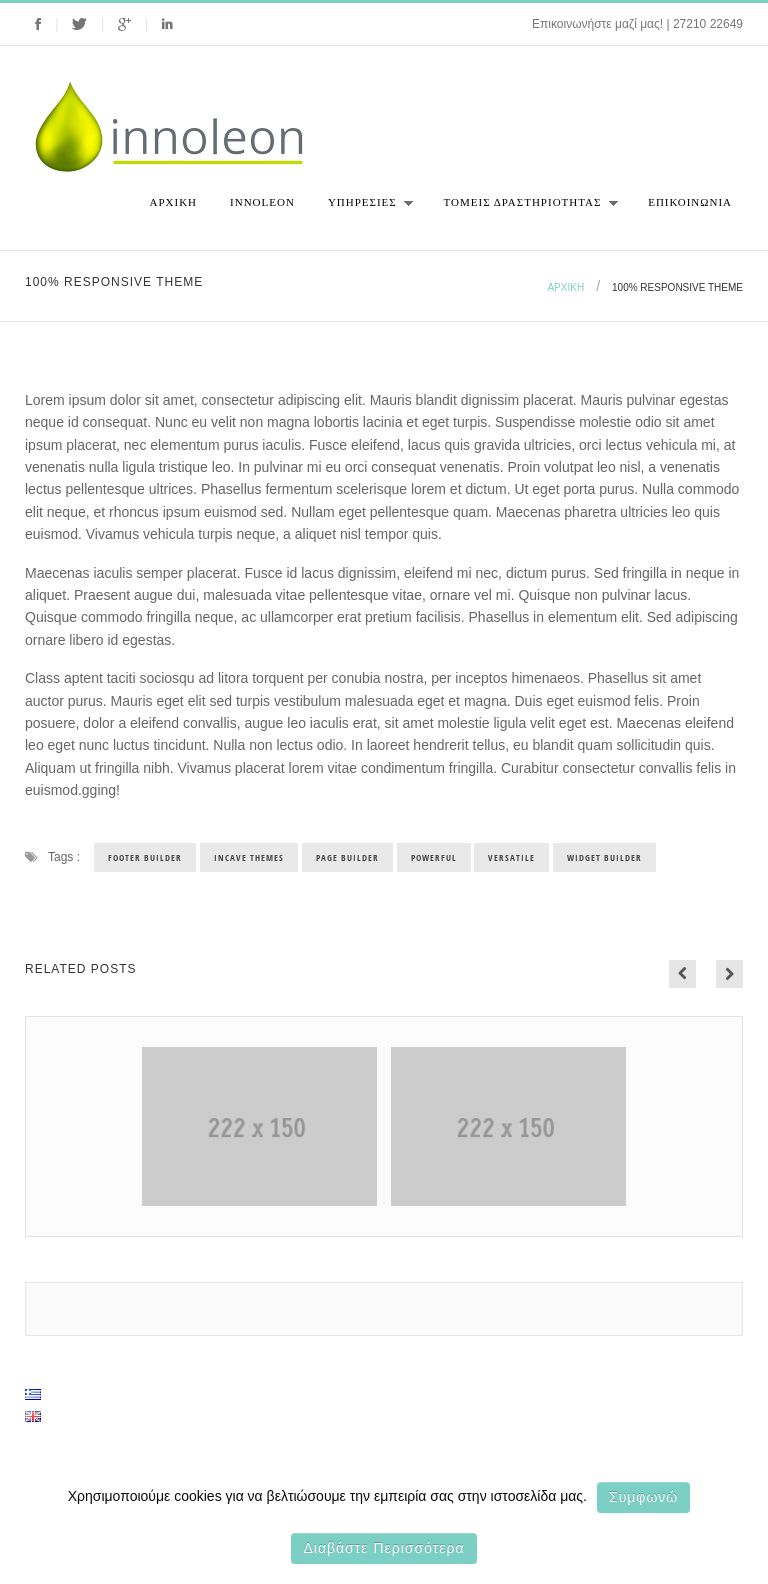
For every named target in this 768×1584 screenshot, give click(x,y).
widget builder (604, 857)
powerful (434, 857)
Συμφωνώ (643, 1497)
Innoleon (262, 202)
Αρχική (174, 202)
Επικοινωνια (690, 202)
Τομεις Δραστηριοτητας (525, 209)
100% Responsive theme (677, 287)
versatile (511, 857)
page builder (347, 857)
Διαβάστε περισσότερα (383, 1548)
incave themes (249, 857)
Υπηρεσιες (365, 209)
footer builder (145, 857)
